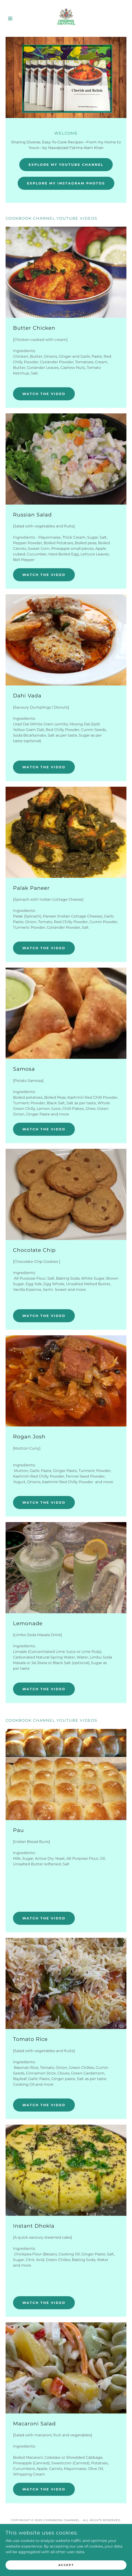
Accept (66, 2565)
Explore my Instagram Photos (66, 183)
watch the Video (44, 394)
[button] (15, 18)
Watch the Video (44, 575)
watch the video (44, 1129)
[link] (66, 18)
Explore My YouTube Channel (66, 165)
